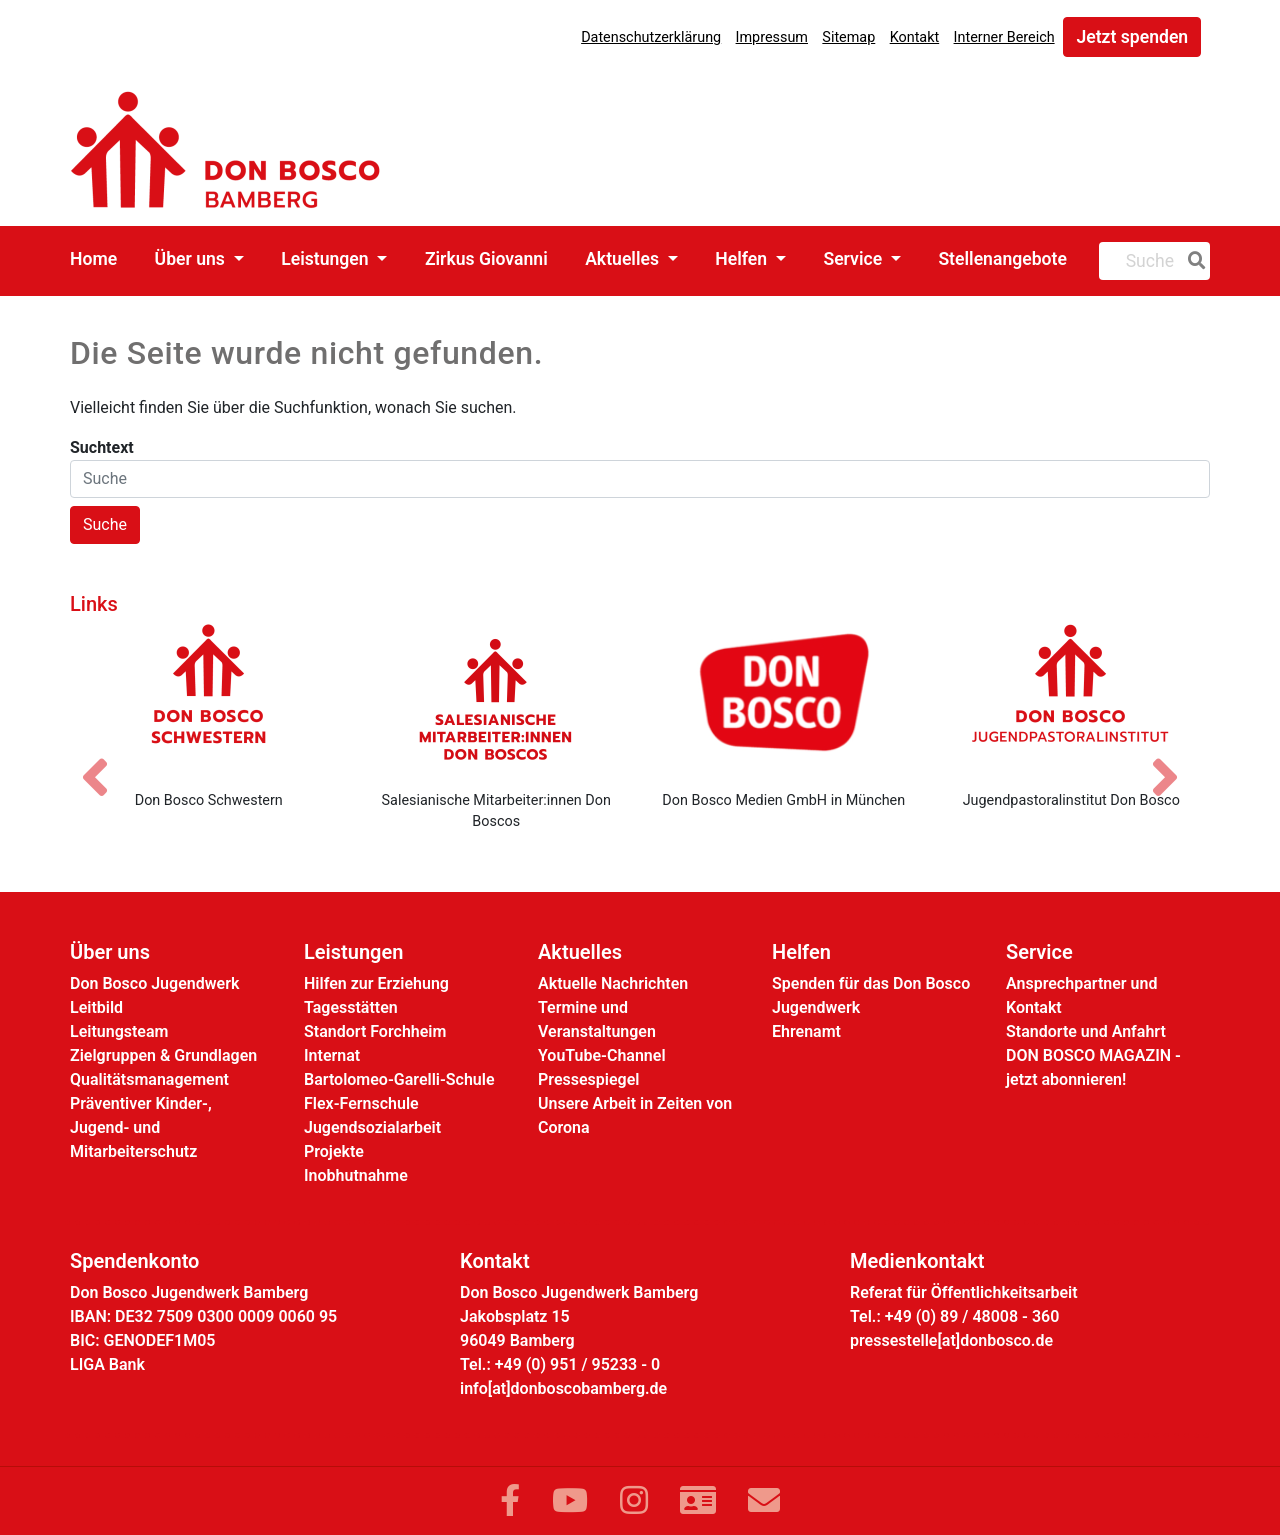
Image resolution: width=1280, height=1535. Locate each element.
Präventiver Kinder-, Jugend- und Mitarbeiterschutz (141, 1127)
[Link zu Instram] (634, 1501)
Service (854, 259)
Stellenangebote (1002, 259)
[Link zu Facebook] (510, 1501)
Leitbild (96, 1007)
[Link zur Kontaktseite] (698, 1501)
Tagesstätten (351, 1007)
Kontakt (915, 37)
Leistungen (327, 259)
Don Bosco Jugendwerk (154, 983)
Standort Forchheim (375, 1031)
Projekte (334, 1151)
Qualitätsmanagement (149, 1079)
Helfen (743, 259)
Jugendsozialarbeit (372, 1127)
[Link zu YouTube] (570, 1501)
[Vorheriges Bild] (105, 760)
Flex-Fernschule (361, 1103)
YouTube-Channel (602, 1055)
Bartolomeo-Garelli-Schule (399, 1079)
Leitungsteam (119, 1031)
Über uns (192, 259)
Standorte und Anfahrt (1086, 1031)
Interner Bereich (1004, 37)
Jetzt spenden (1132, 37)
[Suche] (1193, 261)
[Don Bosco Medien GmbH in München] (784, 699)
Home (93, 259)
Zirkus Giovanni (486, 259)
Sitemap (848, 37)
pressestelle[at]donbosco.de (951, 1340)
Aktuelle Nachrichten (613, 983)
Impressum (772, 37)
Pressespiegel (588, 1079)
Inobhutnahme (356, 1175)
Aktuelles (624, 259)
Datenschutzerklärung (651, 37)
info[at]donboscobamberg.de (563, 1388)
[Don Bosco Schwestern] (209, 699)
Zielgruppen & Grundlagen (163, 1055)
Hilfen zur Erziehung (376, 983)
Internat (332, 1055)
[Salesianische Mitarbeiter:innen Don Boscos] (497, 699)
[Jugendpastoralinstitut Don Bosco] (1072, 699)
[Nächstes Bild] (1175, 760)
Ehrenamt (806, 1031)
